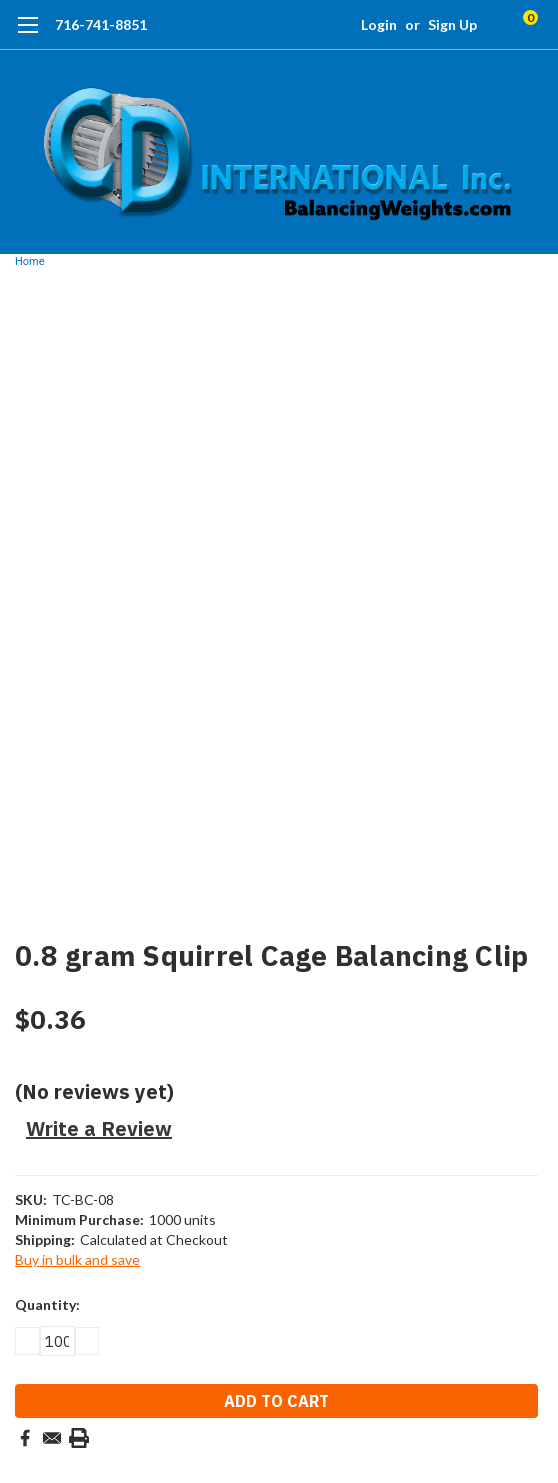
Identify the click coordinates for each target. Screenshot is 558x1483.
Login (379, 24)
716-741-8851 (101, 24)
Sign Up (452, 24)
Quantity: (47, 1304)
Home (30, 261)
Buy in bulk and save (77, 1259)
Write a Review (99, 1128)
